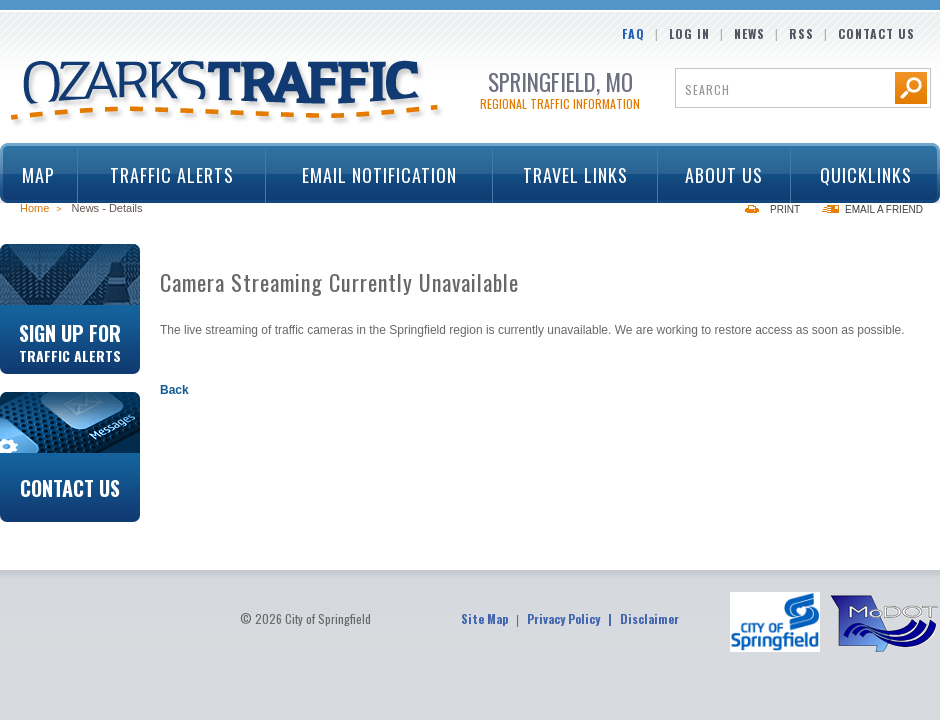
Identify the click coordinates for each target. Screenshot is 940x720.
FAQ (633, 33)
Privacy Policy (563, 618)
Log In (689, 33)
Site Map (484, 618)
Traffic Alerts (165, 175)
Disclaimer (649, 618)
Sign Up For (70, 341)
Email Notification (379, 175)
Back (174, 390)
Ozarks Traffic (227, 94)
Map (38, 175)
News (749, 33)
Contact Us (876, 33)
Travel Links (568, 175)
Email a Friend (884, 209)
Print (785, 209)
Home (34, 208)
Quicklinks (858, 175)
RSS (801, 33)
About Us (718, 175)
